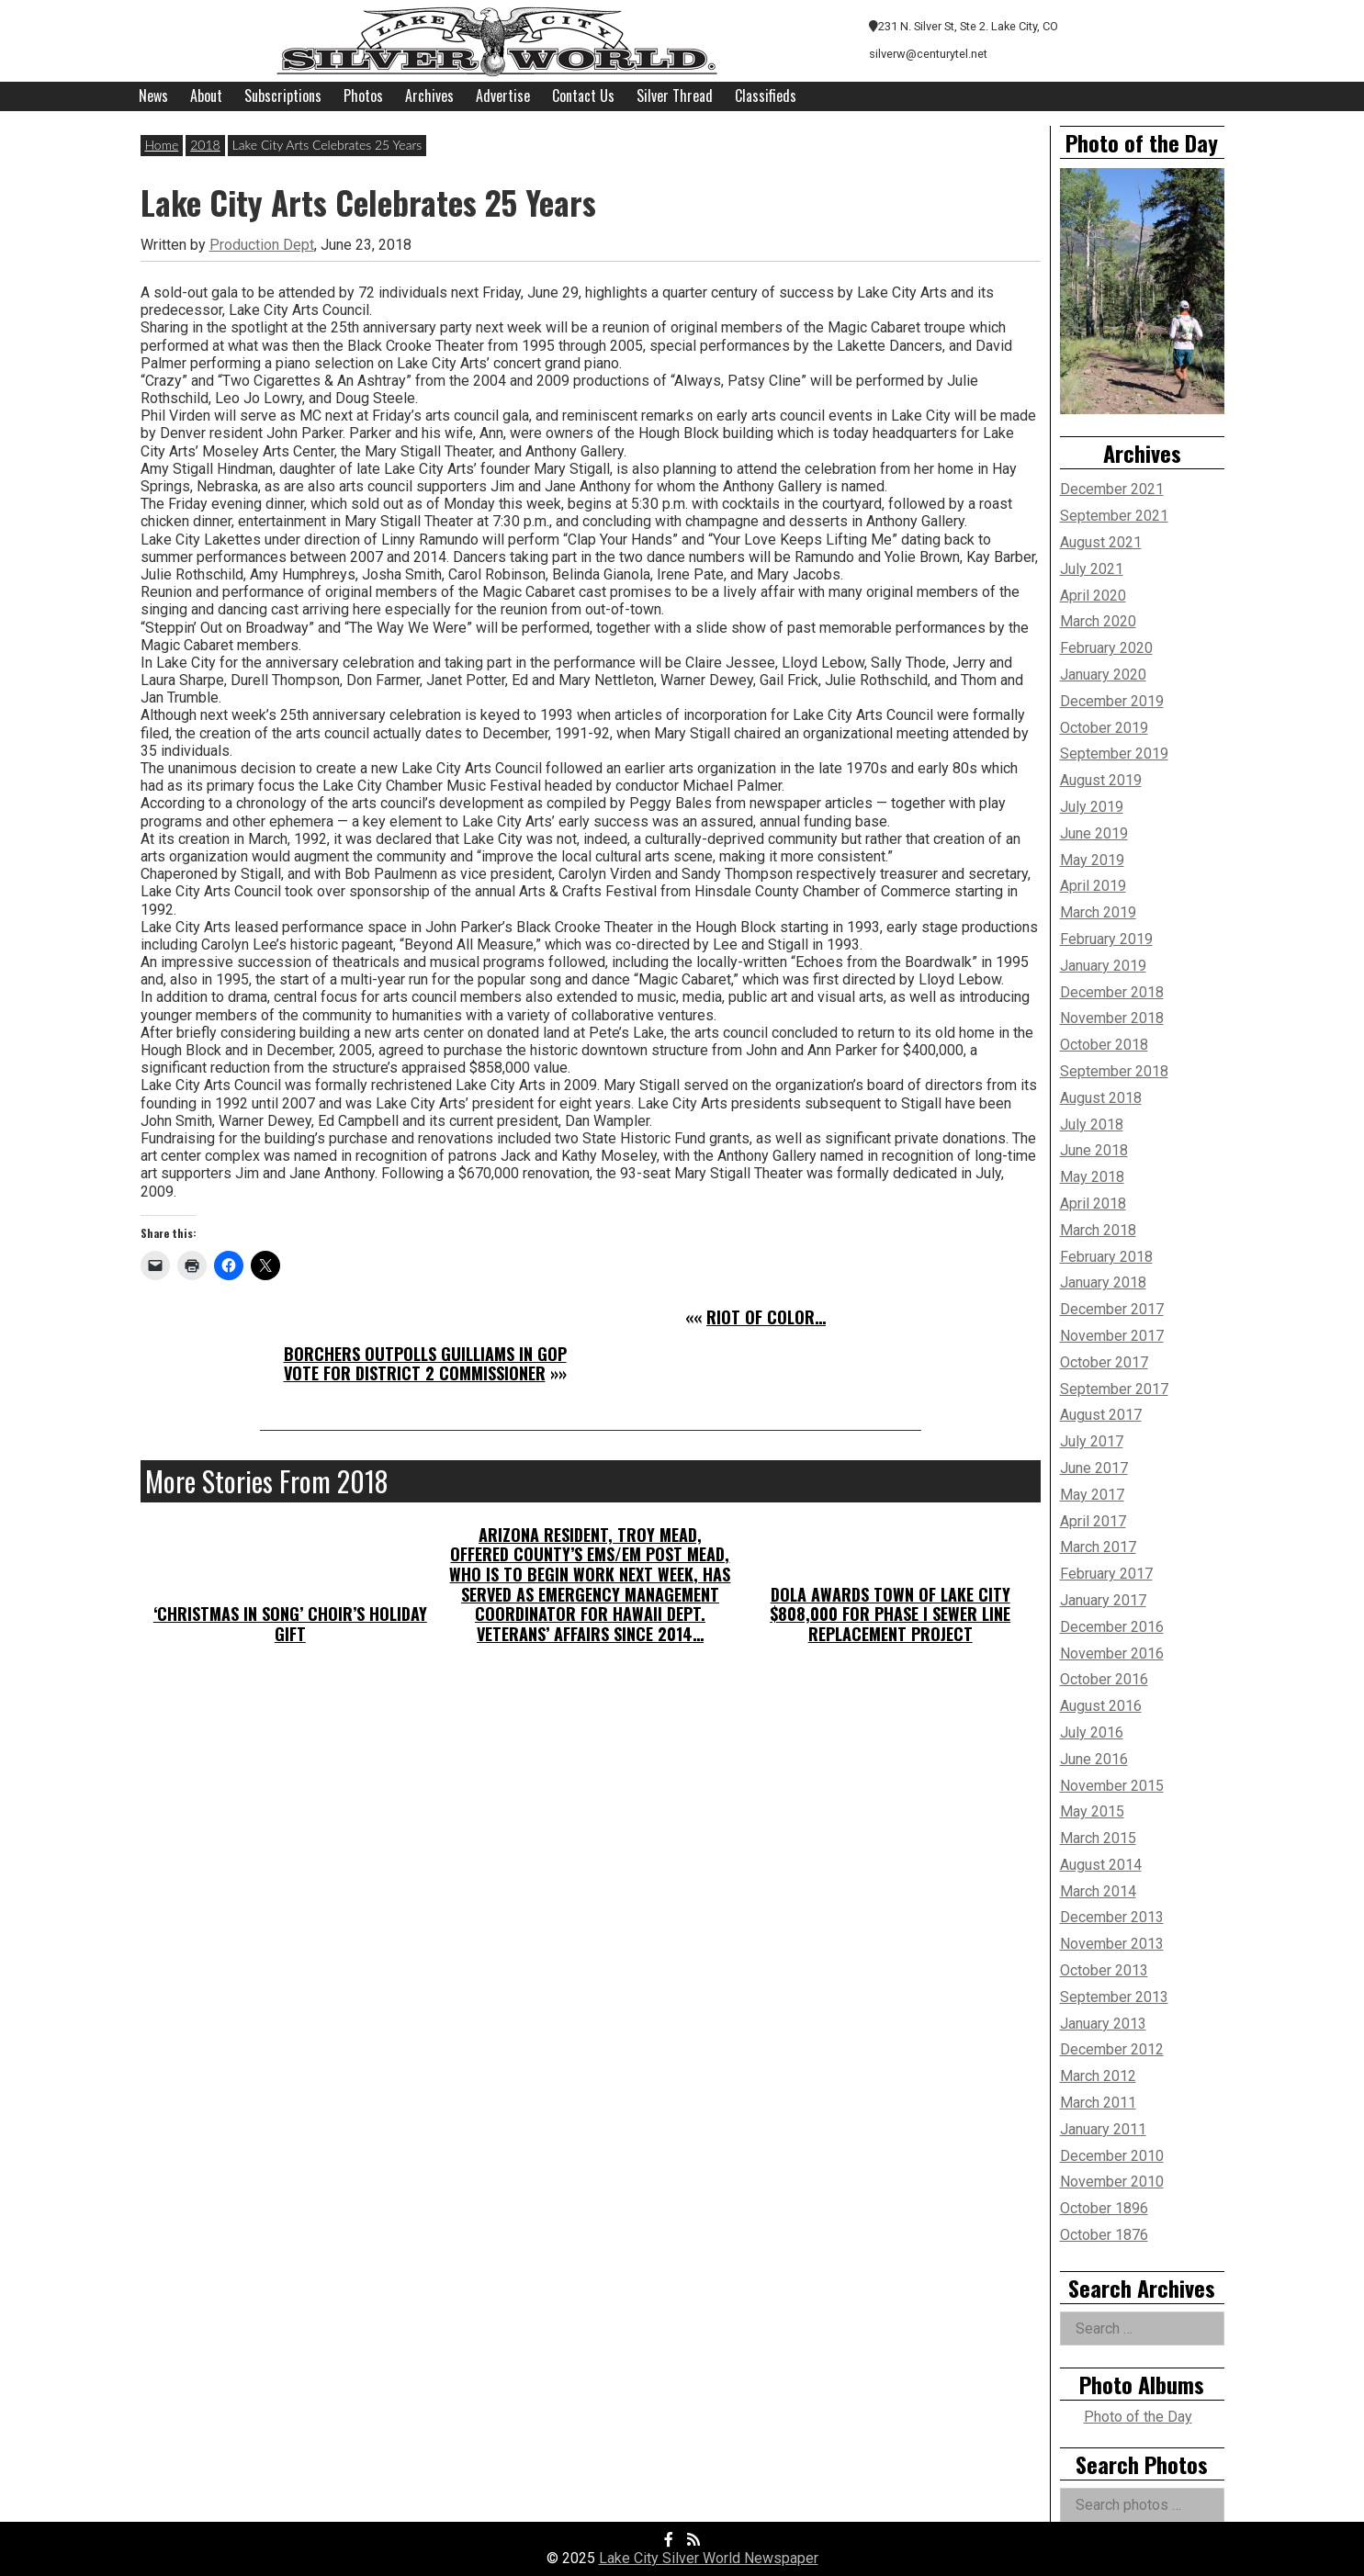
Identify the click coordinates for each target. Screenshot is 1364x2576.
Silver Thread (675, 95)
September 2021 (1114, 515)
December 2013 (1112, 1917)
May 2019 (1092, 860)
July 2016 (1091, 1732)
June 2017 (1094, 1468)
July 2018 (1091, 1124)
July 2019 (1091, 807)
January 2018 (1103, 1282)
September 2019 (1114, 753)
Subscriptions (282, 95)
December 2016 (1112, 1627)
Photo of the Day (1138, 2416)
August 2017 (1101, 1414)
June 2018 (1094, 1150)
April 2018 (1093, 1203)
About (206, 95)
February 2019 (1106, 939)
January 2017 (1103, 1600)
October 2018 (1104, 1044)
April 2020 (1093, 595)
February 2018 (1106, 1257)
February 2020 (1106, 648)
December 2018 (1112, 992)
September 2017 (1114, 1389)
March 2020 (1098, 621)
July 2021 (1091, 569)
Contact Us (583, 95)
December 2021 (1112, 489)
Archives (429, 95)
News (153, 95)
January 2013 (1103, 2023)
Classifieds (765, 95)
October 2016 (1104, 1679)
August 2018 (1101, 1098)
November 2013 (1112, 1943)
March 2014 (1098, 1891)
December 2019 (1112, 701)
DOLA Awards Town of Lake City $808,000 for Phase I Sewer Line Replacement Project (890, 1614)
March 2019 (1098, 912)
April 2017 (1093, 1521)
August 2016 (1101, 1706)
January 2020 (1103, 674)
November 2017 (1112, 1335)
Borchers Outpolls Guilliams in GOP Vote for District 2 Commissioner (425, 1364)
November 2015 (1112, 1785)
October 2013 (1104, 1970)
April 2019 (1093, 885)
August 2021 (1101, 542)
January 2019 (1103, 965)
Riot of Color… (766, 1317)
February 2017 (1106, 1573)
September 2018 (1114, 1071)
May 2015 (1092, 1811)
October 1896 (1104, 2208)
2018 (205, 144)
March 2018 (1098, 1230)
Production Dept (261, 244)
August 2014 (1101, 1864)
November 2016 (1112, 1653)
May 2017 (1092, 1494)
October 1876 (1104, 2235)
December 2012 (1112, 2049)
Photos (363, 95)
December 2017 (1112, 1309)
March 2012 (1098, 2076)
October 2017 (1104, 1362)
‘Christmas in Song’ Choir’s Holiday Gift (290, 1624)
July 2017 (1091, 1441)
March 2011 (1098, 2102)
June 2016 (1094, 1759)
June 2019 (1094, 833)
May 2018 (1092, 1177)
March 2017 (1098, 1547)
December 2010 (1112, 2156)
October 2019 (1104, 728)
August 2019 (1101, 780)
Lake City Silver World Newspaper (708, 2558)
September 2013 (1114, 1997)
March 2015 (1098, 1838)
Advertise (503, 95)
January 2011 (1103, 2129)
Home (162, 144)
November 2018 (1112, 1018)
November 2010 (1112, 2181)
